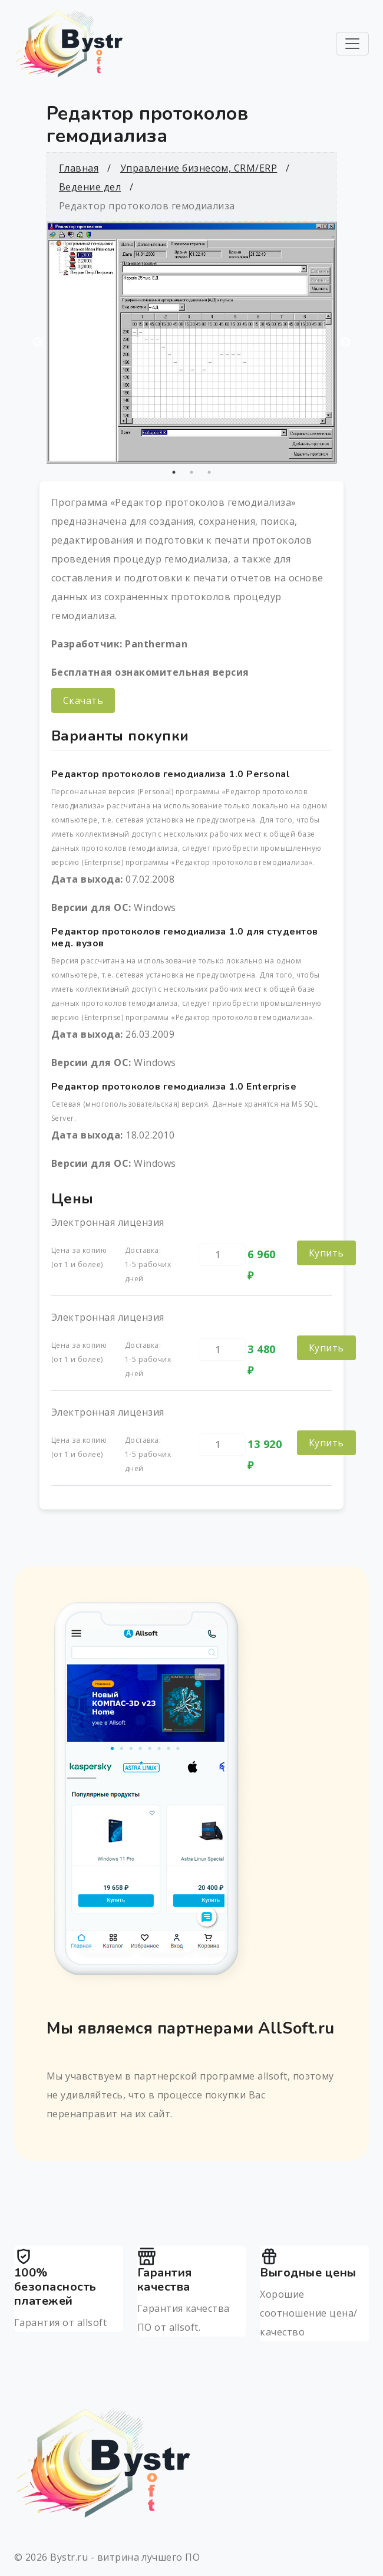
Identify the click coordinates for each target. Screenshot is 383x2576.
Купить (326, 1252)
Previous (38, 342)
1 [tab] (174, 472)
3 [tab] (209, 472)
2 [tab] (191, 472)
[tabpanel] (191, 342)
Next (345, 342)
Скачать (83, 700)
